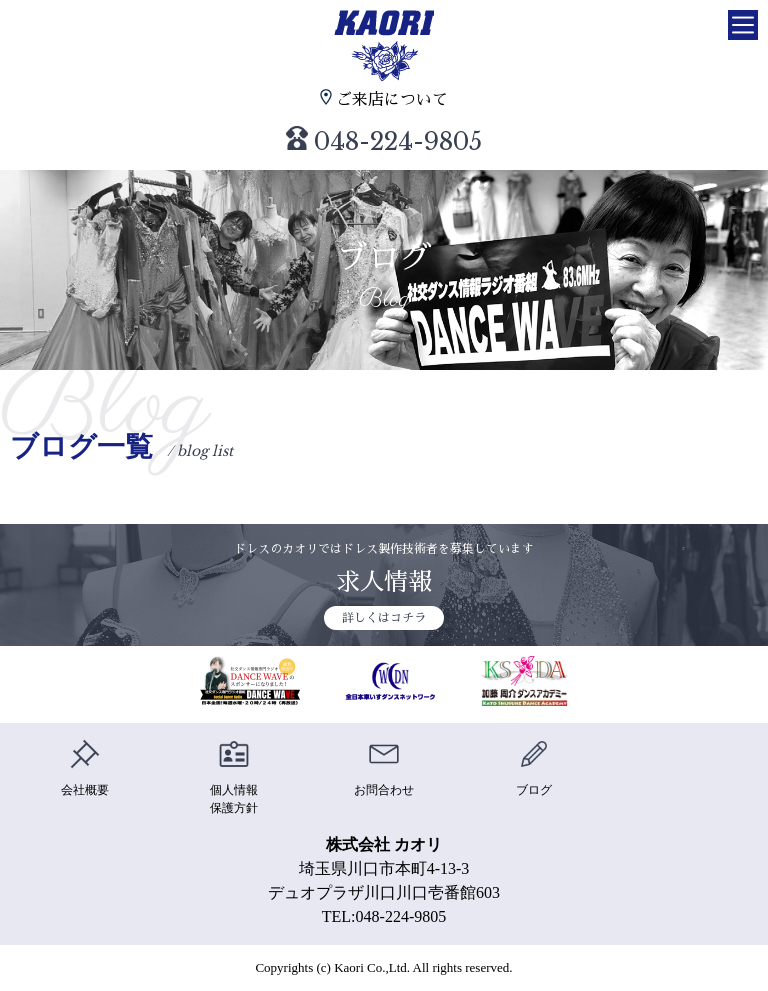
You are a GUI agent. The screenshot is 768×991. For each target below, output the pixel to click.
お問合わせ (384, 768)
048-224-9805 (384, 141)
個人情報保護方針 (234, 777)
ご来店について (383, 98)
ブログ (534, 768)
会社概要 (85, 768)
